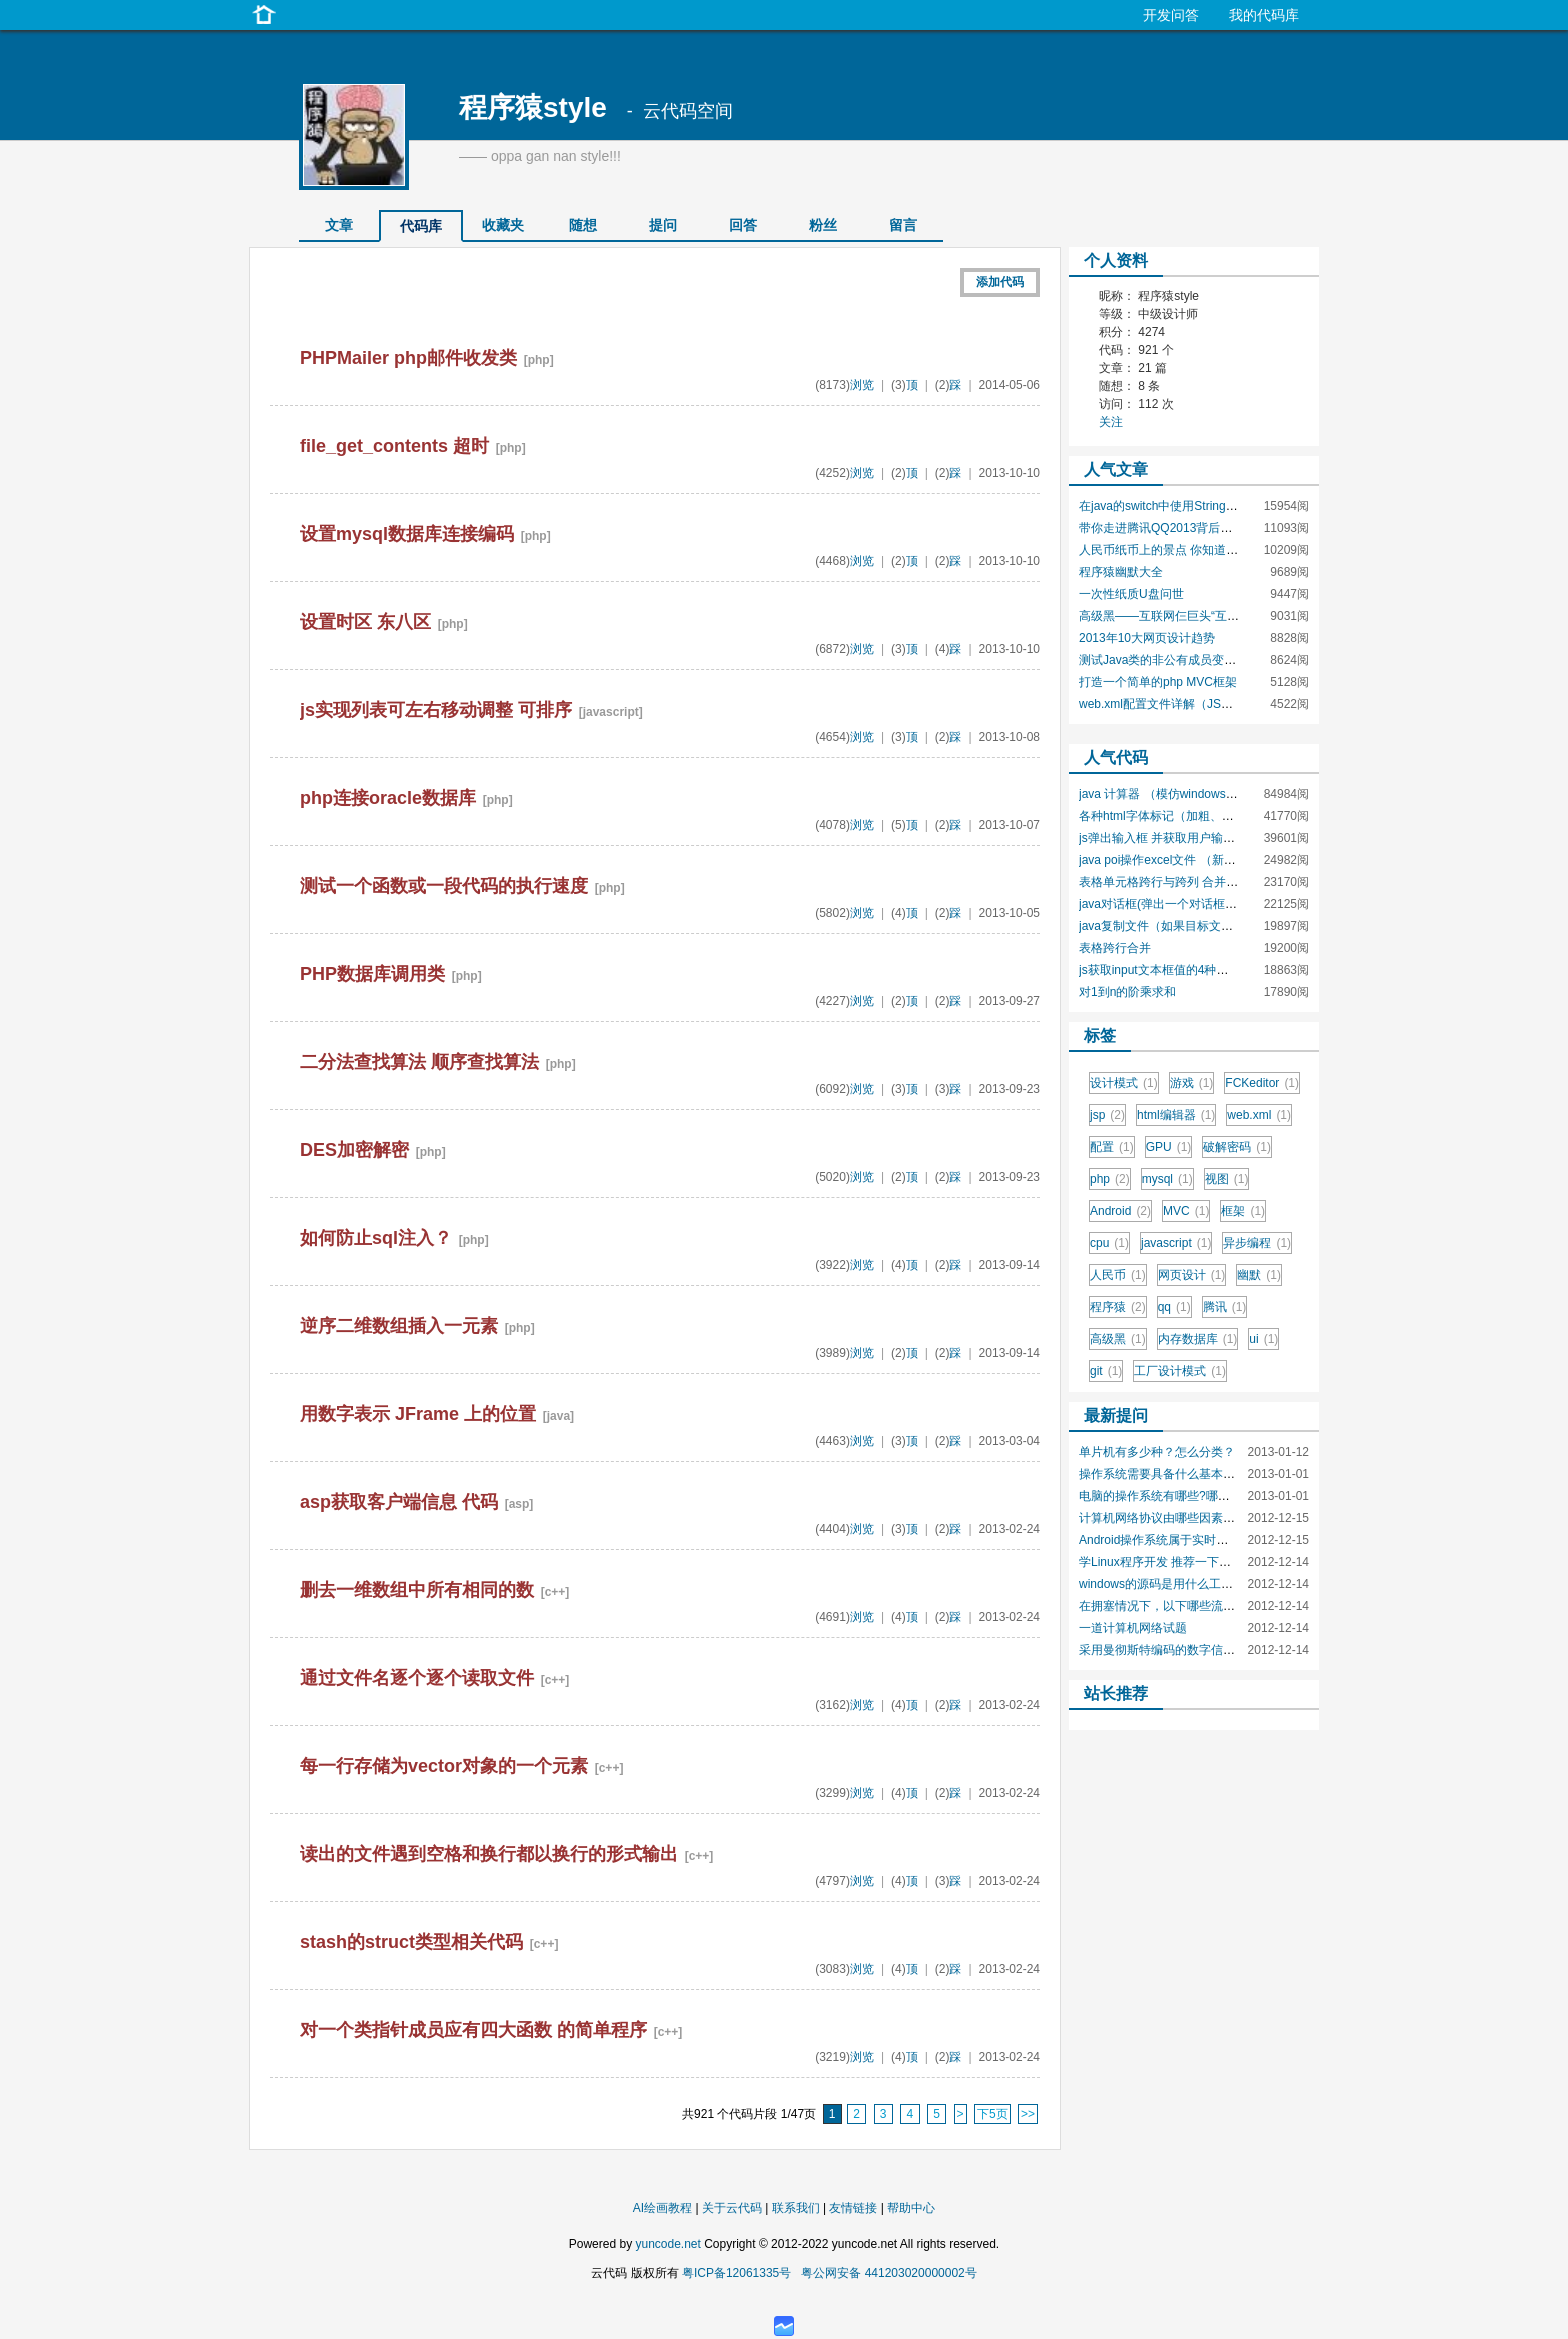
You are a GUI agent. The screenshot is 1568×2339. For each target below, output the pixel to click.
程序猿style (533, 107)
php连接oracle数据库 (388, 798)
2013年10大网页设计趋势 (1147, 638)
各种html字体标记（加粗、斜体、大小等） (1192, 816)
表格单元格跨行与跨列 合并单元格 (1170, 882)
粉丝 (823, 225)
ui (1263, 1339)
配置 (1112, 1147)
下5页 (992, 2114)
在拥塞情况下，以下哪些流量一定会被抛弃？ (1199, 1606)
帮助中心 (911, 2208)
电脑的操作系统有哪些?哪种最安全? (1175, 1496)
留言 (903, 225)
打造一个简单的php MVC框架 (1158, 682)
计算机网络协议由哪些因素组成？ (1169, 1518)
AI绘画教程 (662, 2208)
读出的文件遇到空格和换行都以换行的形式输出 (489, 1854)
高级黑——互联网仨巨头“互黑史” (1167, 616)
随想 (583, 225)
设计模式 (1124, 1083)
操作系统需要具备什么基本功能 (1163, 1474)
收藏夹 (503, 225)
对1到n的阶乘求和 (1127, 992)
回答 (743, 225)
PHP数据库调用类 (372, 974)
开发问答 (1171, 15)
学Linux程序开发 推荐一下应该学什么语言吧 (1197, 1562)
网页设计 (1192, 1275)
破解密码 (1237, 1147)
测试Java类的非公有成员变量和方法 (1175, 660)
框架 (1243, 1211)
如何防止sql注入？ (376, 1238)
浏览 (862, 385)
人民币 (1118, 1275)
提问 (663, 225)
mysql (1167, 1179)
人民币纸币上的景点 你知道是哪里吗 (1176, 550)
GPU (1169, 1147)
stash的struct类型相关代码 (411, 1942)
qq (1174, 1307)
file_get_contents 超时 (394, 446)
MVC (1186, 1211)
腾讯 (1225, 1307)
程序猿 (1118, 1307)
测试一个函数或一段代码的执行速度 (444, 886)
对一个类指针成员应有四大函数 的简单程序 (473, 2030)
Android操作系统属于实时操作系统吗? (1181, 1540)
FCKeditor (1262, 1083)
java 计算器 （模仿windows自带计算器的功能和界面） (1224, 794)
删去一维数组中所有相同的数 (417, 1590)
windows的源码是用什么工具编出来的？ (1186, 1584)
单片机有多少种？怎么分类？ (1157, 1452)
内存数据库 (1198, 1339)
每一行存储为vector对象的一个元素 (444, 1766)
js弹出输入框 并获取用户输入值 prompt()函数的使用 (1217, 838)
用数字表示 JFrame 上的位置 (418, 1414)
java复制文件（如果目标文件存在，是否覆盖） (1204, 926)
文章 (339, 225)
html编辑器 (1176, 1115)
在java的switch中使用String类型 (1164, 506)
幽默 (1259, 1275)
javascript (1176, 1243)
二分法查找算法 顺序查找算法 (419, 1062)
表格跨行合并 (1115, 948)
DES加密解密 (354, 1150)
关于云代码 (732, 2208)
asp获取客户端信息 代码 (399, 1502)
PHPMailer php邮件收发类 (408, 358)
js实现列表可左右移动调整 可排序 (436, 710)
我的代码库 (1264, 15)
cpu (1109, 1243)
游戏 (1192, 1083)
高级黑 (1118, 1339)
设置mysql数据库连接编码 (407, 534)
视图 (1227, 1179)
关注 (1111, 422)
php (1110, 1179)
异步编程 (1257, 1243)
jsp (1107, 1115)
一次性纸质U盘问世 (1131, 594)
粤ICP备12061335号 (736, 2273)
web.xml (1259, 1115)
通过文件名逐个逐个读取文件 (417, 1678)
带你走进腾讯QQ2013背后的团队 (1167, 528)
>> (1028, 2114)
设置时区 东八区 (365, 622)
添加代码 (1000, 282)
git (1106, 1371)
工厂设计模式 (1180, 1371)
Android (1120, 1211)
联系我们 (796, 2208)
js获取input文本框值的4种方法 (1159, 970)
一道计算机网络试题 (1133, 1628)
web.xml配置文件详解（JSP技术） (1172, 704)
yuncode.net (667, 2244)
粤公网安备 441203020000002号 (888, 2273)
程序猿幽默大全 (1121, 572)
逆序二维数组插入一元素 (399, 1326)
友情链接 (853, 2208)
